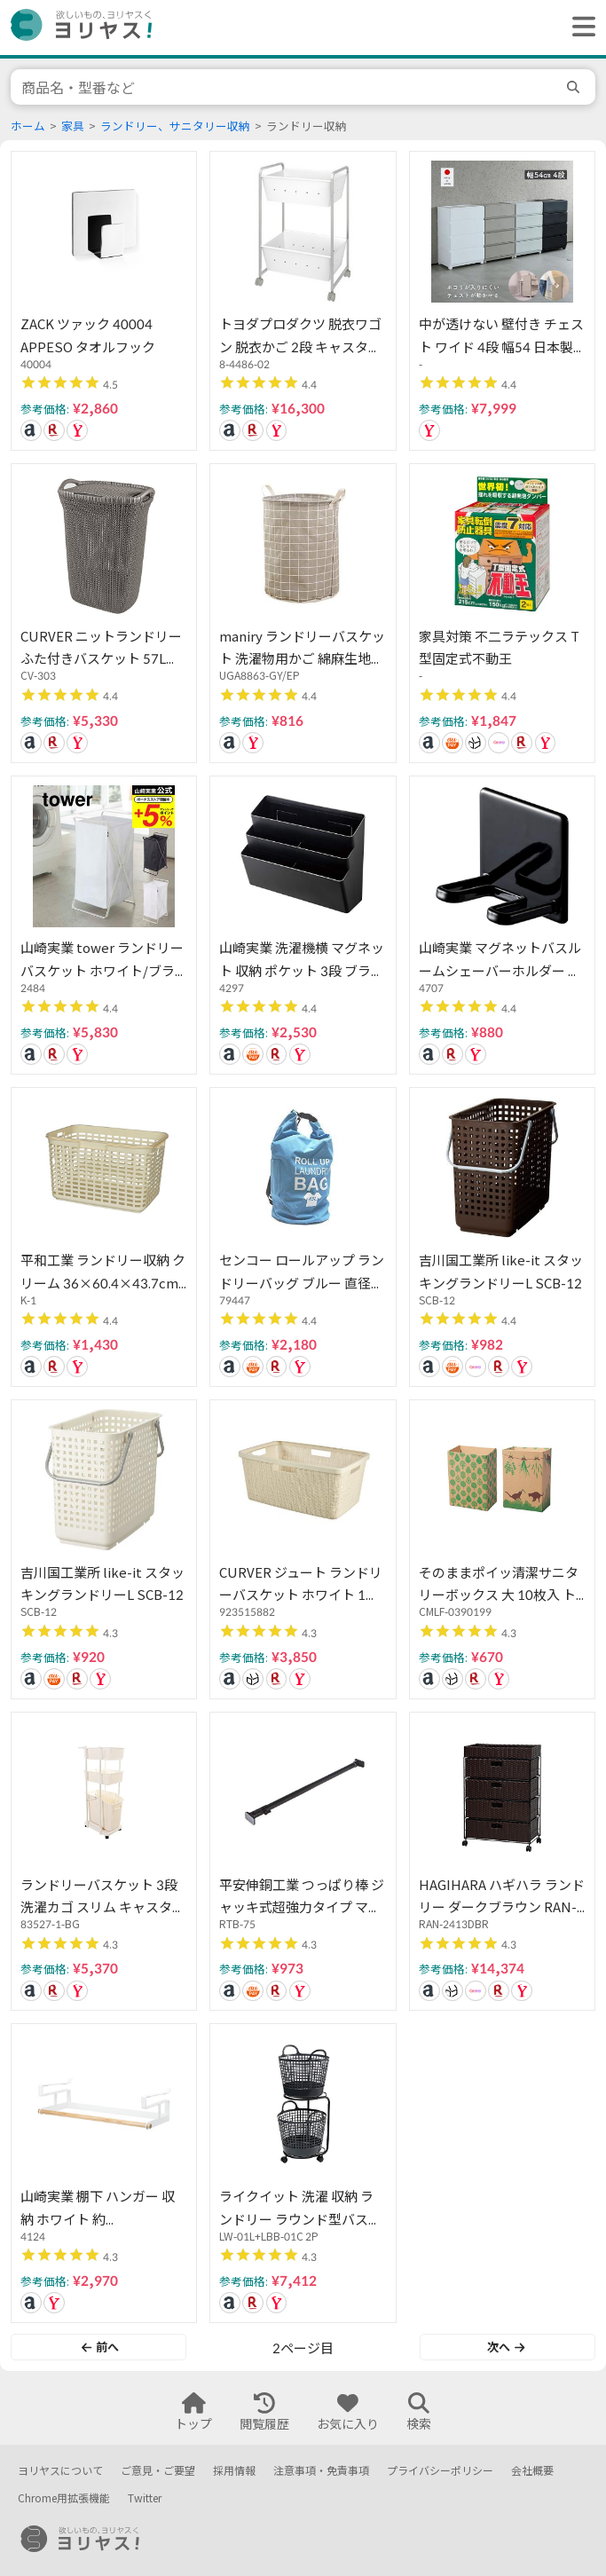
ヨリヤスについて (60, 2471)
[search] (576, 87)
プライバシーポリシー (440, 2471)
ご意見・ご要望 (158, 2471)
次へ (505, 2347)
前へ (100, 2347)
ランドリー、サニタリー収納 (175, 126)
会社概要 (532, 2471)
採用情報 (234, 2471)
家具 (72, 126)
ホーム (28, 126)
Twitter (144, 2498)
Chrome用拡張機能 (64, 2498)
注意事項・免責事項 (321, 2471)
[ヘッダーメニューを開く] (579, 27)
